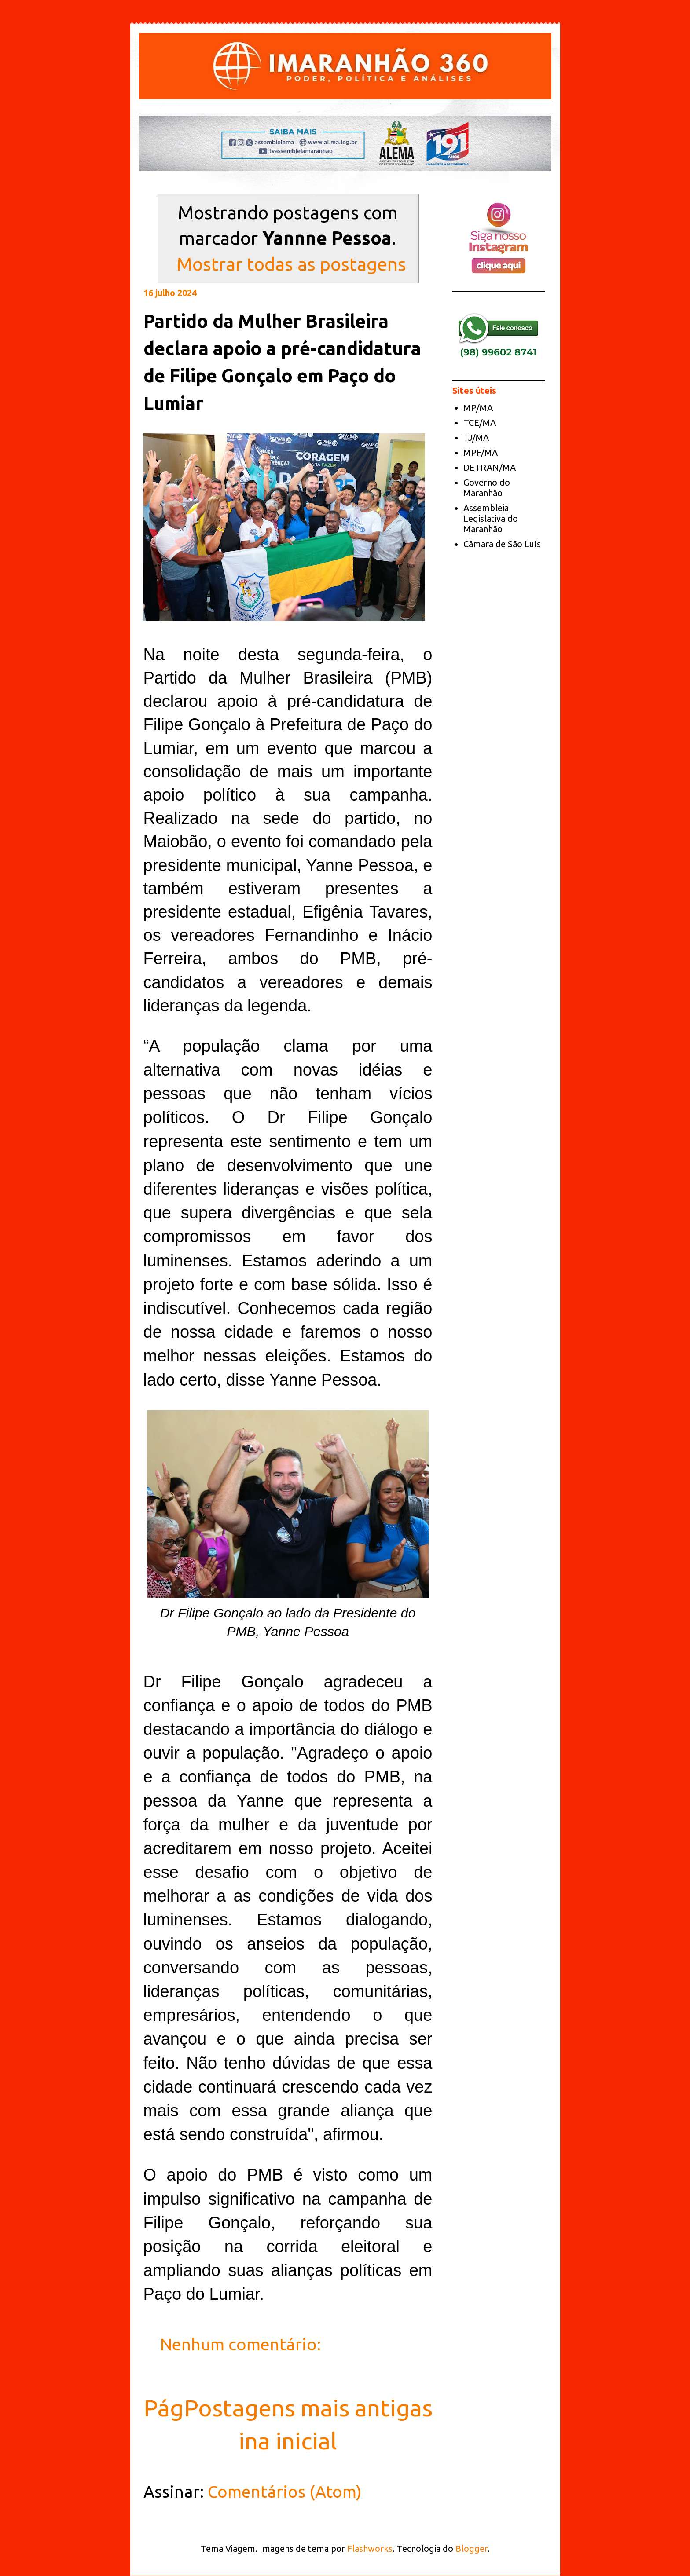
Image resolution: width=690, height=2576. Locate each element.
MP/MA (478, 407)
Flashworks (370, 2548)
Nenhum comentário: (242, 2344)
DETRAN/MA (489, 467)
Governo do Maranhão (486, 487)
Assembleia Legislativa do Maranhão (490, 518)
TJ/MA (476, 437)
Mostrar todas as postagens (291, 263)
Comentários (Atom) (285, 2491)
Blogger (471, 2548)
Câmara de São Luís (502, 544)
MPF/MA (480, 452)
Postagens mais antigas (308, 2407)
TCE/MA (479, 422)
